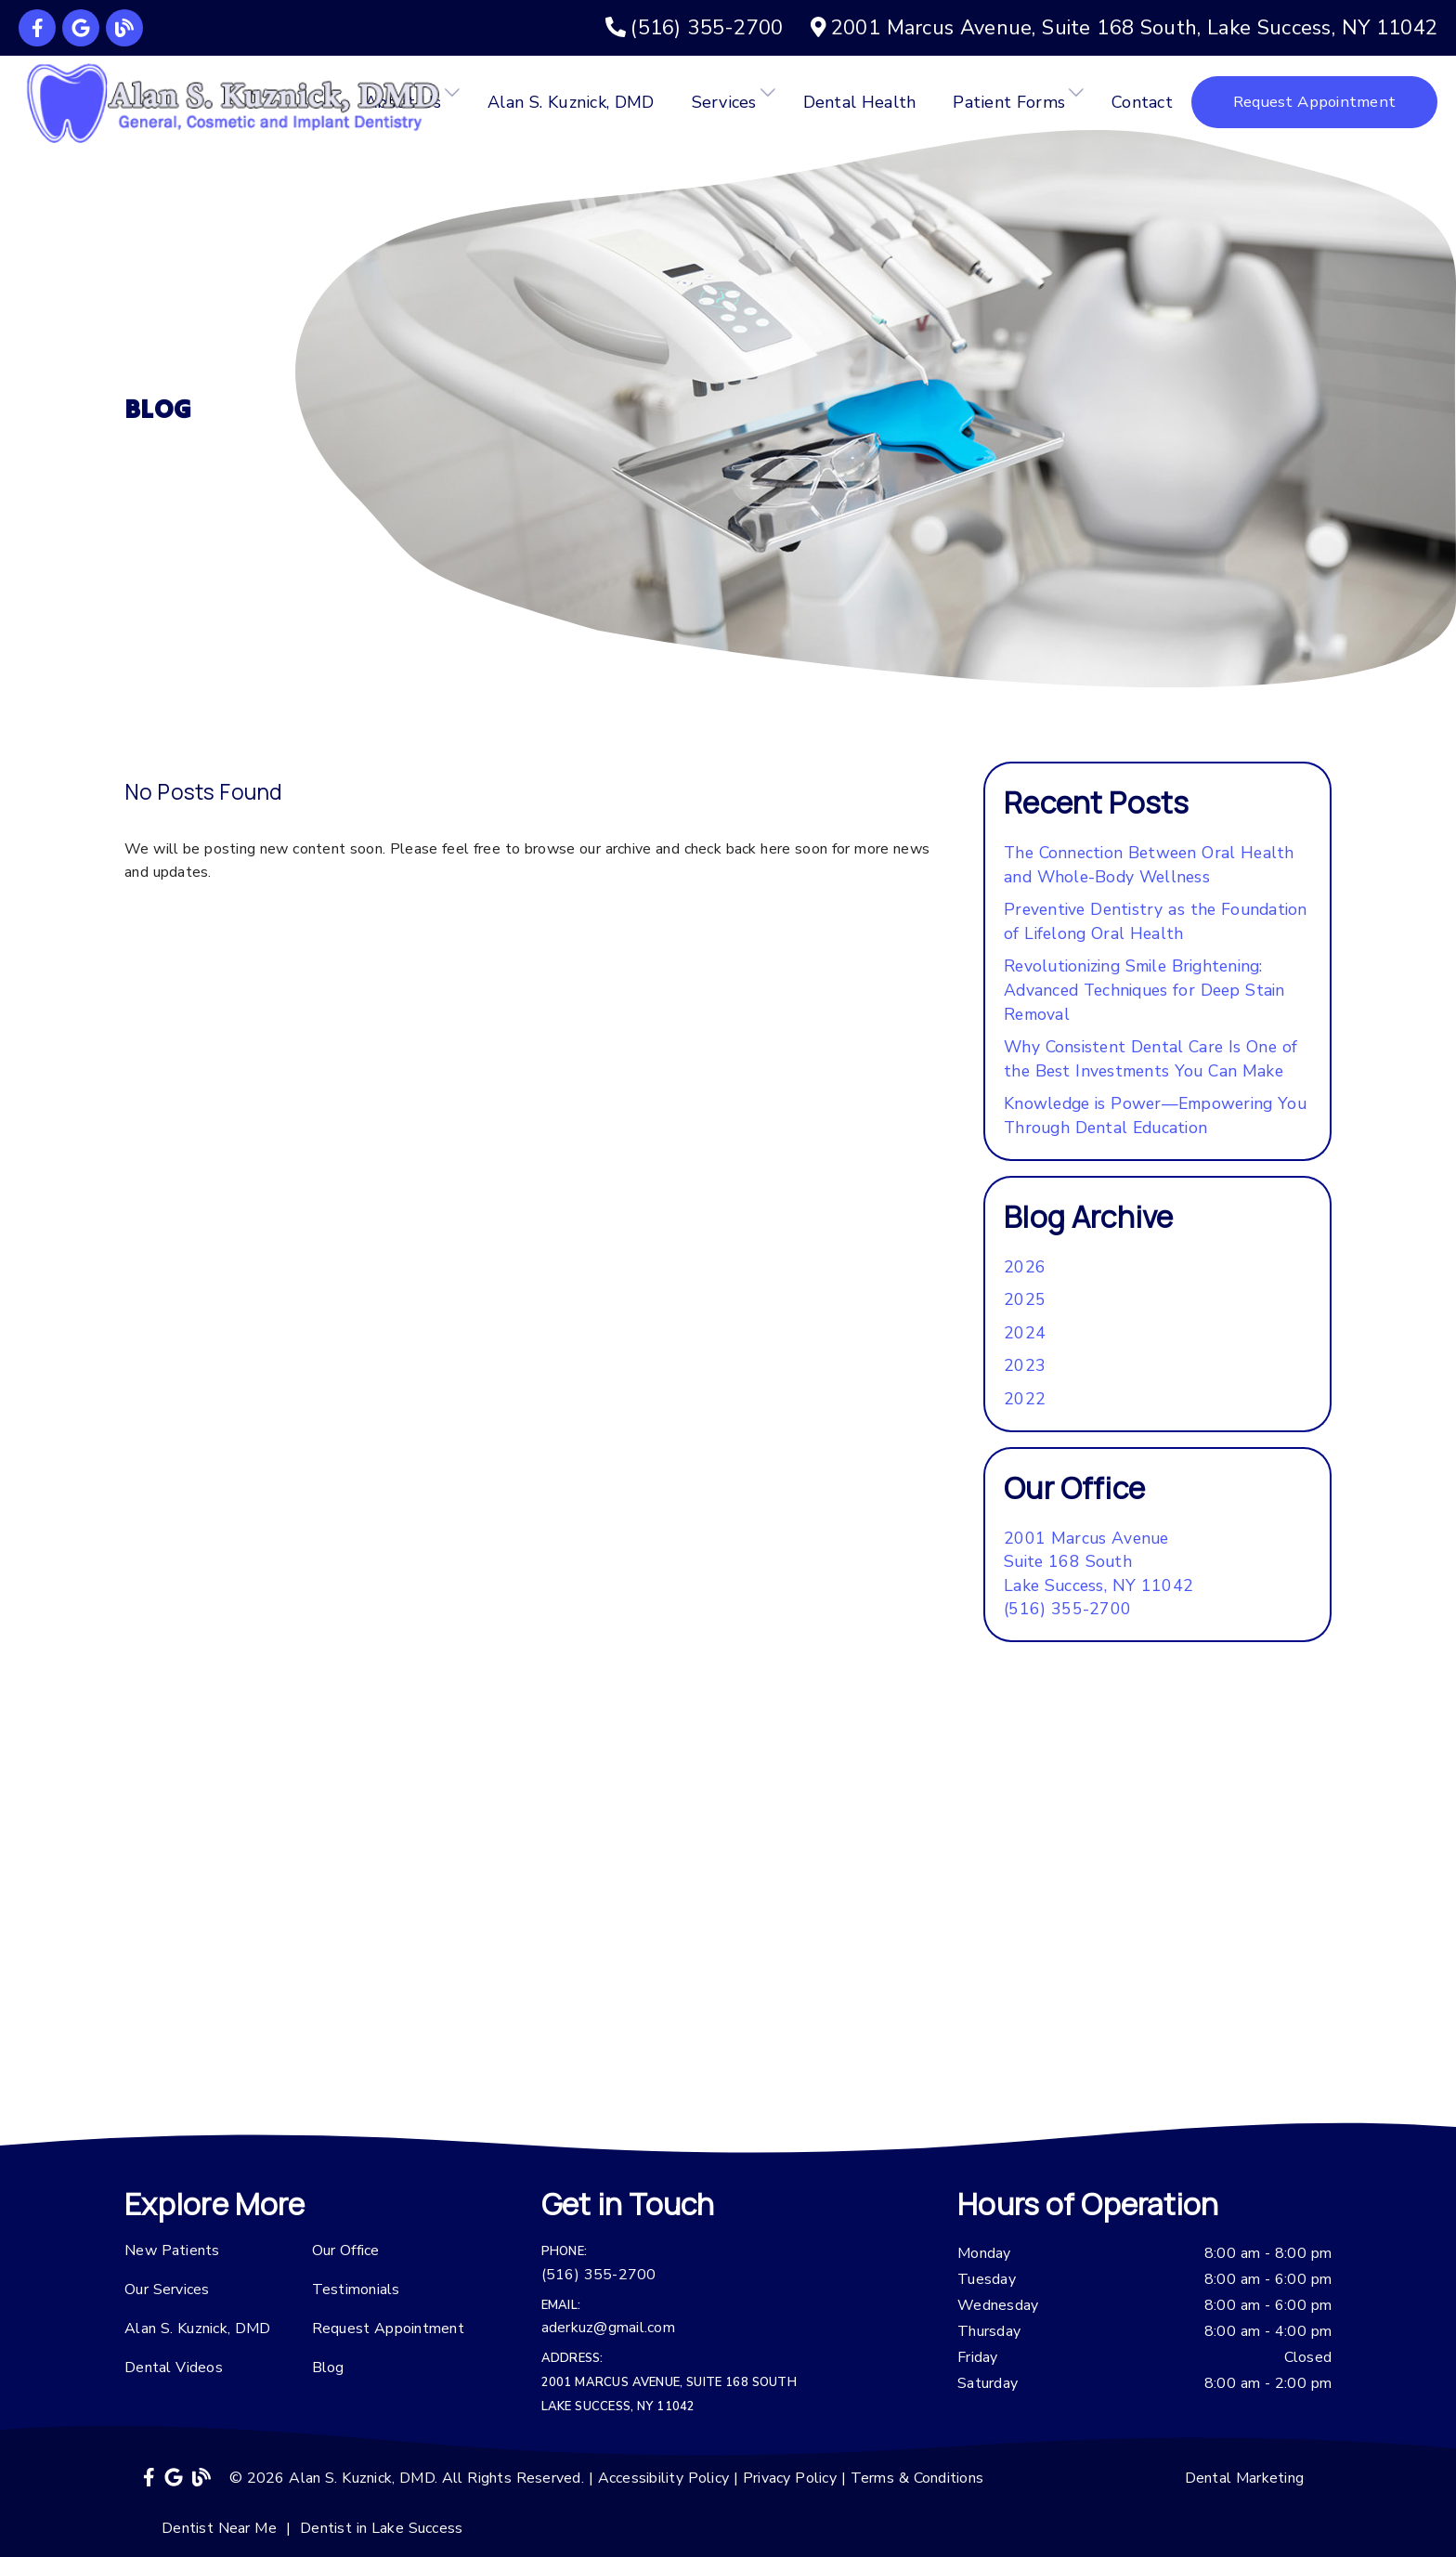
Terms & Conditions (917, 2478)
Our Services (167, 2289)
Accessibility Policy (664, 2478)
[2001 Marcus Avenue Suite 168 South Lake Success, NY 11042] (1098, 1562)
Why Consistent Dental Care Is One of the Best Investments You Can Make (1150, 1059)
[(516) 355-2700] (694, 28)
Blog (328, 2367)
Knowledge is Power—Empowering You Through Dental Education (1155, 1115)
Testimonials (356, 2289)
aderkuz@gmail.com (608, 2327)
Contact (1142, 102)
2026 (1025, 1267)
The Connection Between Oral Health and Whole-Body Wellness (1149, 864)
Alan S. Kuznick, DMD (571, 102)
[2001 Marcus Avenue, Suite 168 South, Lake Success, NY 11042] (1124, 28)
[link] (37, 27)
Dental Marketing (1245, 2478)
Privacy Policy (790, 2478)
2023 (1025, 1365)
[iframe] (728, 1934)
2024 (1025, 1333)
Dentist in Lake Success (381, 2528)
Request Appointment (388, 2328)
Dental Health (859, 102)
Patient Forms (1009, 102)
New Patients (172, 2250)
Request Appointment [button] (1314, 101)
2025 (1025, 1299)
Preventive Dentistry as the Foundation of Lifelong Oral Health (1155, 921)
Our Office (346, 2250)
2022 (1025, 1399)
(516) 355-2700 (1067, 1609)
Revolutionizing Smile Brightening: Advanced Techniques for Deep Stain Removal (1144, 989)
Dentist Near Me (219, 2528)
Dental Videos (173, 2367)
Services (724, 102)
